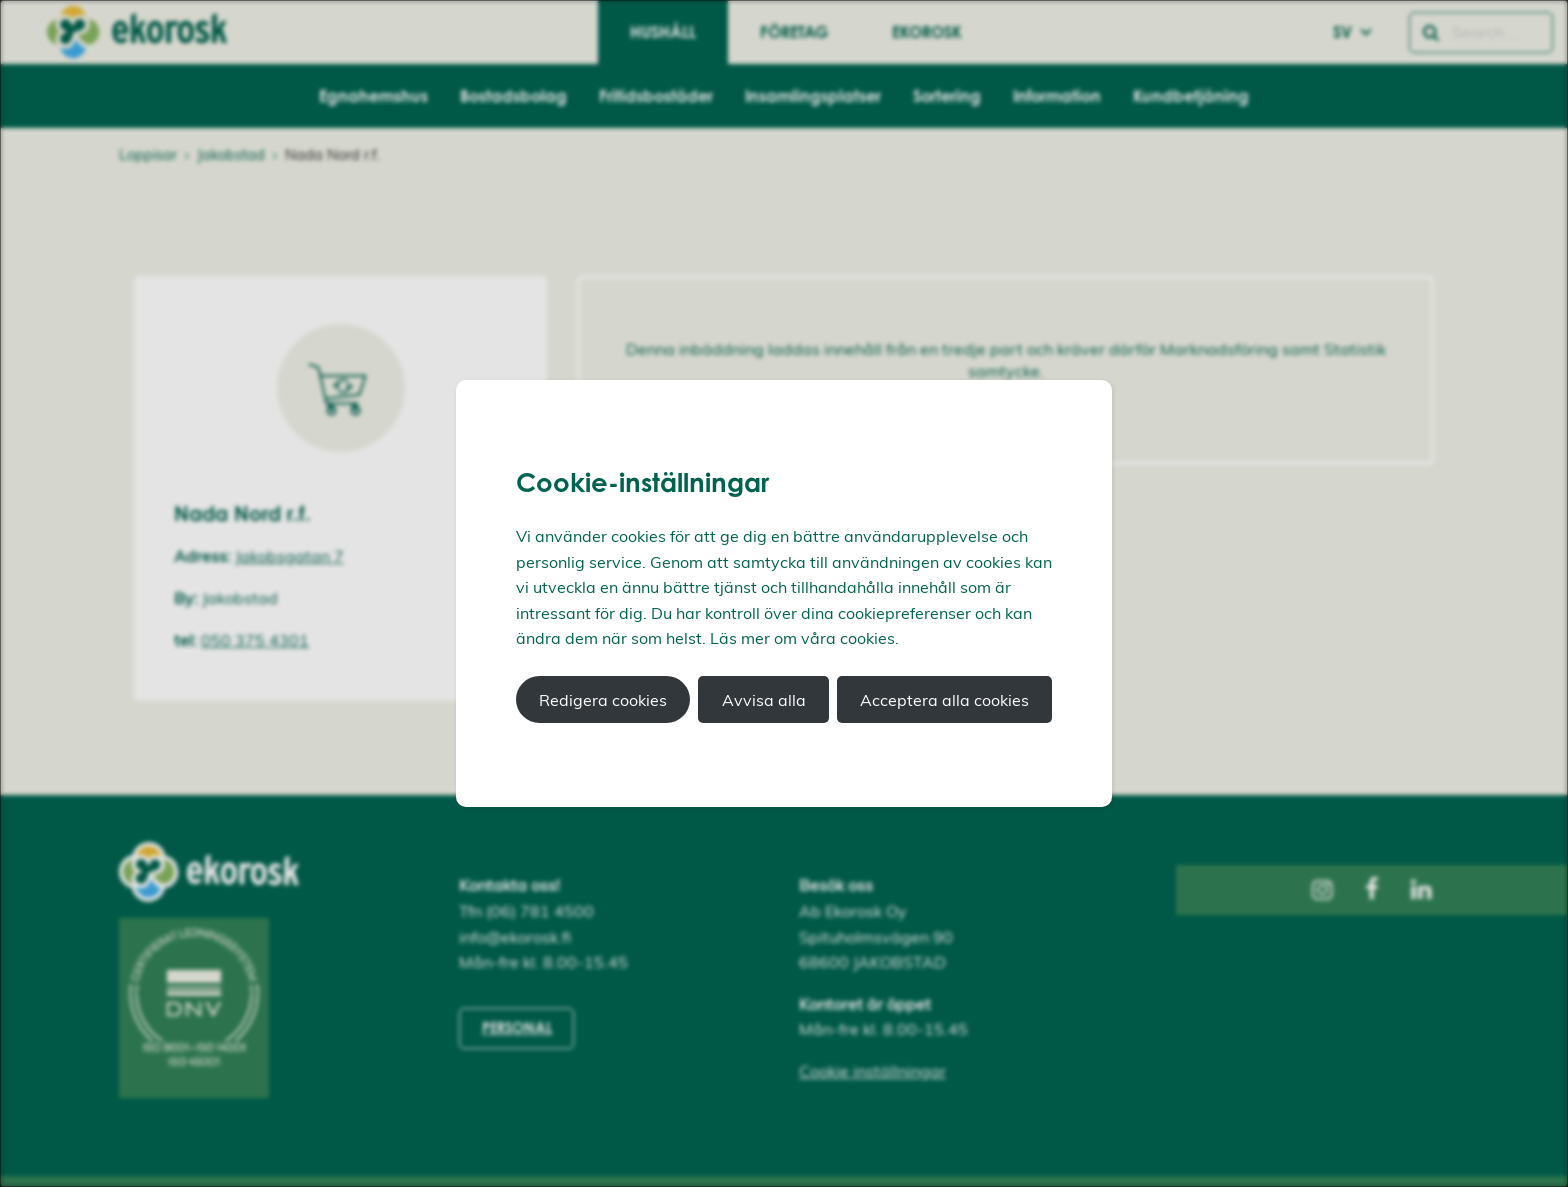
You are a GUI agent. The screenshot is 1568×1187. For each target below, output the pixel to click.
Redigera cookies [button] (603, 700)
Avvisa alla (764, 700)
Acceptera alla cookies (944, 700)
